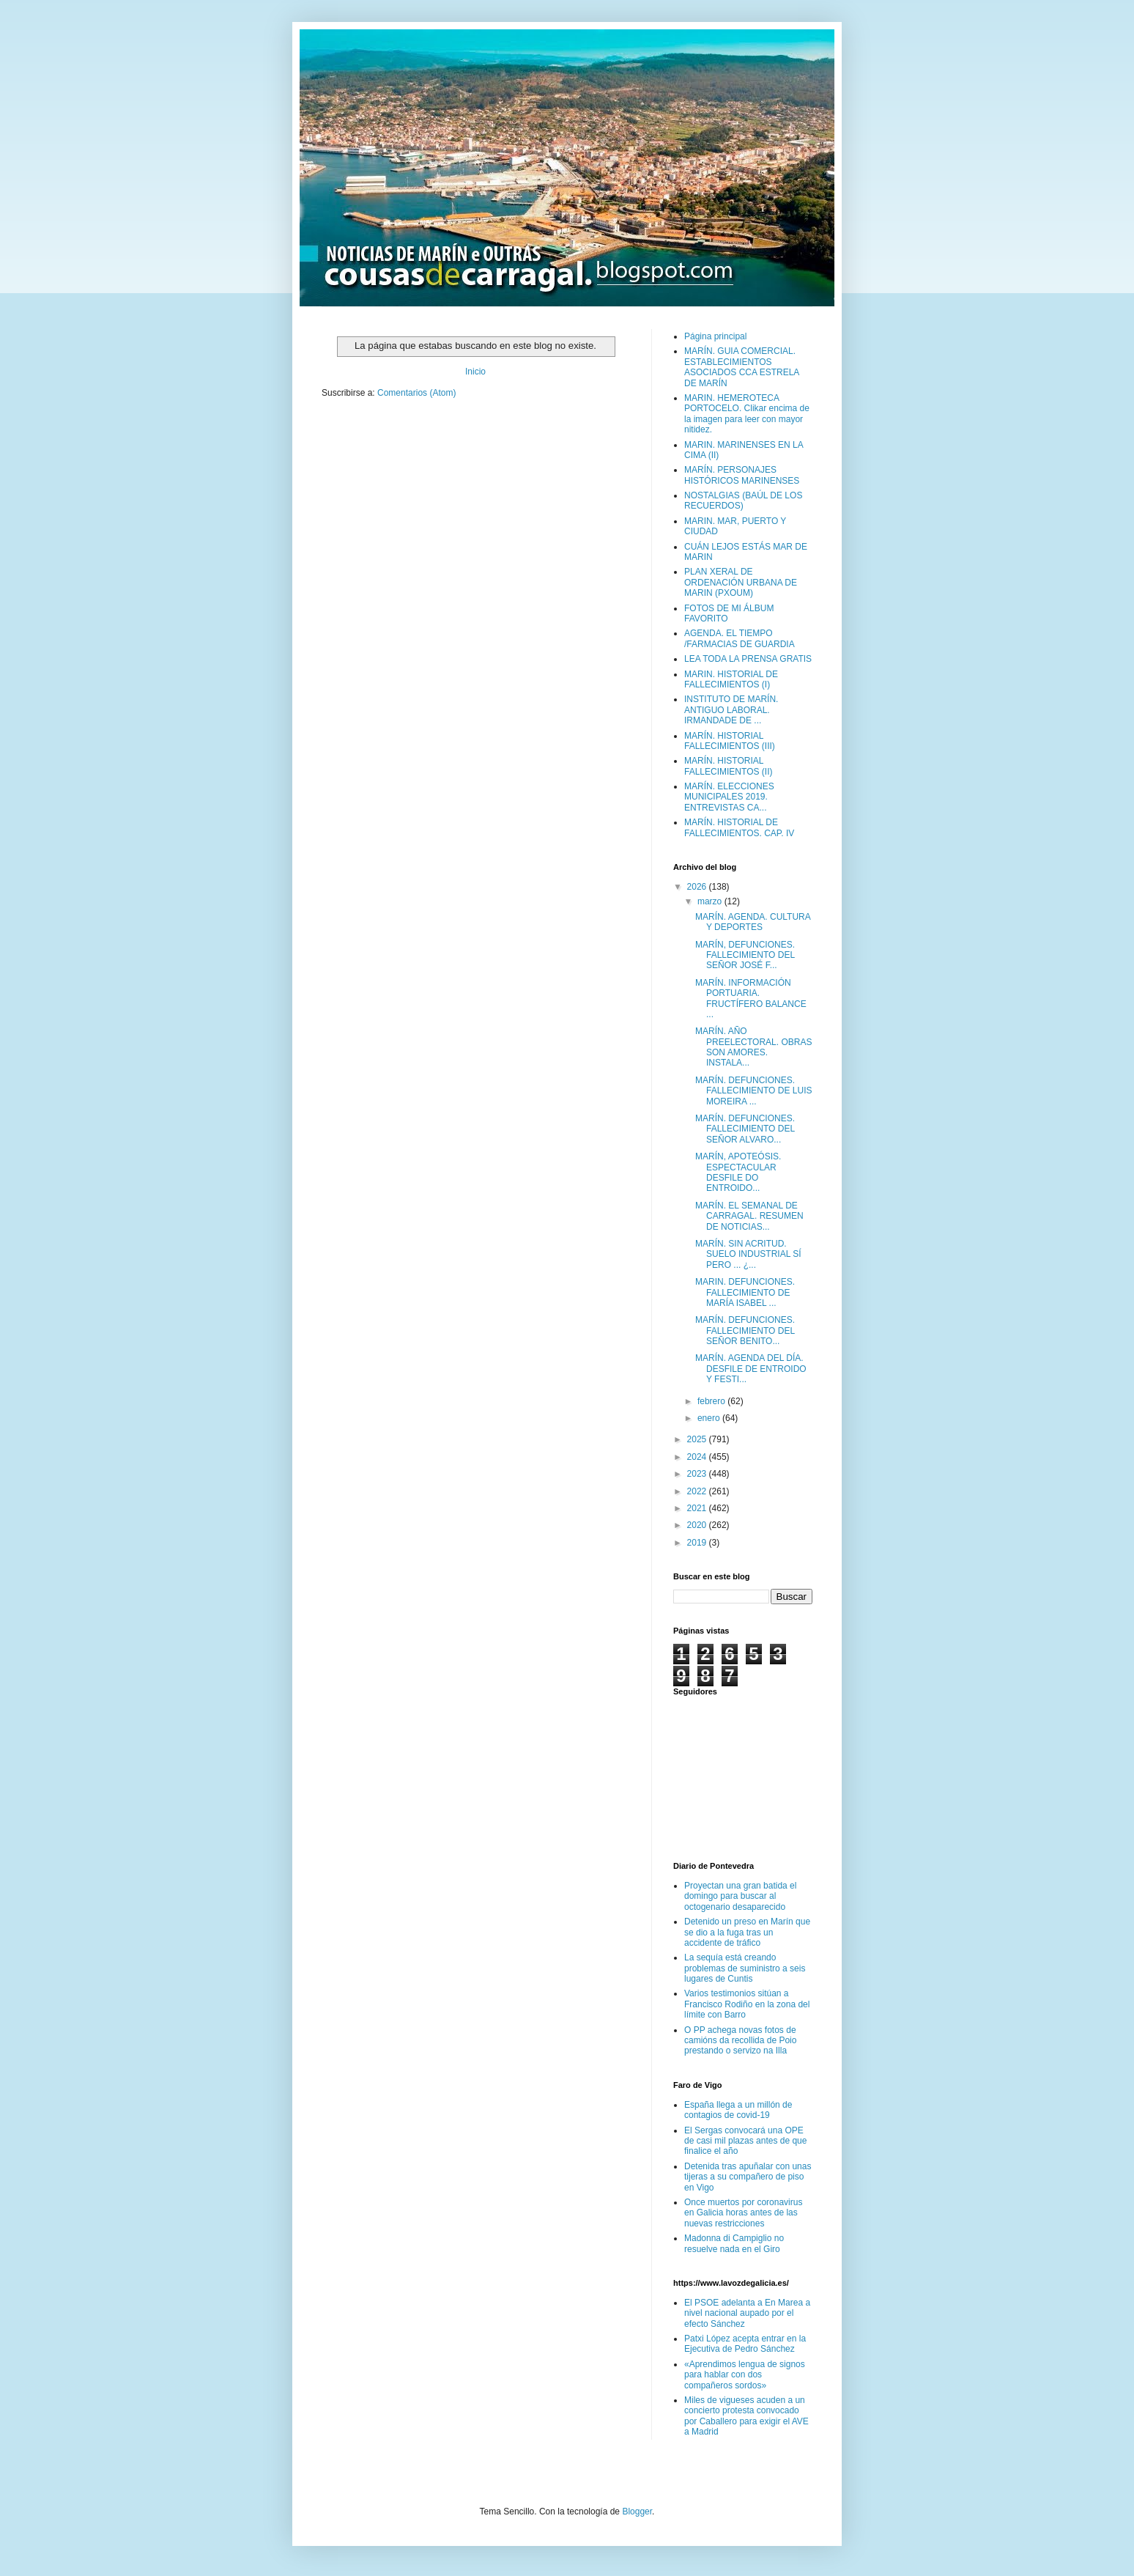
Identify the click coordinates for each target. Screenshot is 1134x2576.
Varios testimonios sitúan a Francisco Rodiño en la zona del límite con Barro (746, 2004)
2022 (698, 1491)
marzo (710, 901)
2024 (698, 1457)
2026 (698, 887)
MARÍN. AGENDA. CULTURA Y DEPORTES (752, 922)
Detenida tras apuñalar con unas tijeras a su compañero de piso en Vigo (747, 2177)
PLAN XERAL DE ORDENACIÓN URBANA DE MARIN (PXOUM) (740, 582)
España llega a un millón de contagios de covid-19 (738, 2110)
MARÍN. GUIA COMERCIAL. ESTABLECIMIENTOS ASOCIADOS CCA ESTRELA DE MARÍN (741, 367)
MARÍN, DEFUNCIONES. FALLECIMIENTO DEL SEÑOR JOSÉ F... (745, 955)
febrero (712, 1401)
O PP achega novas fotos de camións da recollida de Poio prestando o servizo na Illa (740, 2040)
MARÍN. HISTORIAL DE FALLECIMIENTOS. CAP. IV (739, 827)
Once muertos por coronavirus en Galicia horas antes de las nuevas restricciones (743, 2213)
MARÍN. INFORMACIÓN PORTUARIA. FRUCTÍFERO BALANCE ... (751, 998)
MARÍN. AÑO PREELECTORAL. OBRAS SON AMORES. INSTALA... (753, 1047)
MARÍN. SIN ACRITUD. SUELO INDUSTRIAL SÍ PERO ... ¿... (748, 1254)
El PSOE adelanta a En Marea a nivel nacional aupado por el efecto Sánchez (747, 2313)
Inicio (475, 371)
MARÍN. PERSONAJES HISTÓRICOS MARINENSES (741, 475)
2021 (698, 1508)
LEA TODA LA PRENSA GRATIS (748, 659)
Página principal (715, 336)
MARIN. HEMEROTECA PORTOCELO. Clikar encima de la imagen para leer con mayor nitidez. (746, 414)
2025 (698, 1439)
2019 (698, 1543)
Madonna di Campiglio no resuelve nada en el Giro (734, 2243)
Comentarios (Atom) (416, 393)
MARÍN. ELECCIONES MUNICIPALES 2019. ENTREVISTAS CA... (729, 797)
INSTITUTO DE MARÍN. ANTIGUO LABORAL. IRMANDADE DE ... (731, 710)
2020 (698, 1525)
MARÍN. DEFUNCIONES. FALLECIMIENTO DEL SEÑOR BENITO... (745, 1330)
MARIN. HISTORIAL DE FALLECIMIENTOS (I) (731, 679)
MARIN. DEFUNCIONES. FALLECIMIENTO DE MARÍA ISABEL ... (745, 1292)
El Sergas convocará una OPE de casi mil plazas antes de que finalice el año (745, 2141)
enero (709, 1418)
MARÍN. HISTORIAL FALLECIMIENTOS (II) (728, 766)
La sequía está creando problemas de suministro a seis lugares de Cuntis (744, 1968)
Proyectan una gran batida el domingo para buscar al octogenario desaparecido (740, 1896)
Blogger (637, 2511)
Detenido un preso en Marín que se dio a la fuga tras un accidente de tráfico (747, 1932)
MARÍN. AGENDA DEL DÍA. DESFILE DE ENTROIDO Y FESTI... (751, 1368)
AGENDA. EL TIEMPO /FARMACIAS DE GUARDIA (739, 638)
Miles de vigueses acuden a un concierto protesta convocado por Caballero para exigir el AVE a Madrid (746, 2416)
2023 (698, 1474)
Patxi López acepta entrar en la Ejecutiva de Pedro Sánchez (745, 2343)
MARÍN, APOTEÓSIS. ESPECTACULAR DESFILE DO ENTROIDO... (738, 1172)
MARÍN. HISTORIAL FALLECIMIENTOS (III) (729, 741)
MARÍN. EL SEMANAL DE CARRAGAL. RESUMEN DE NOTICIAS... (749, 1216)
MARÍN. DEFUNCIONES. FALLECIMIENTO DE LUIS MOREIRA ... (753, 1091)
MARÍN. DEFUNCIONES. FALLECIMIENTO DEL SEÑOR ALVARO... (745, 1129)
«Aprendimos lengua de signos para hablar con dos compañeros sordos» (744, 2375)
